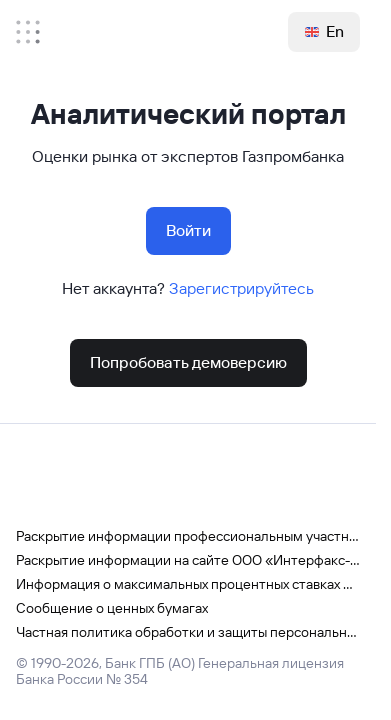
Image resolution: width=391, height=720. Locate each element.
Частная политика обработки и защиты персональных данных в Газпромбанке (188, 632)
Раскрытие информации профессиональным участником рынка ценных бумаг (188, 536)
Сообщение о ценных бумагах (112, 608)
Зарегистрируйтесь (241, 288)
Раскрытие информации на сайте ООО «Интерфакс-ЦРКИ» (188, 560)
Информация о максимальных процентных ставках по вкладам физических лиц (188, 584)
